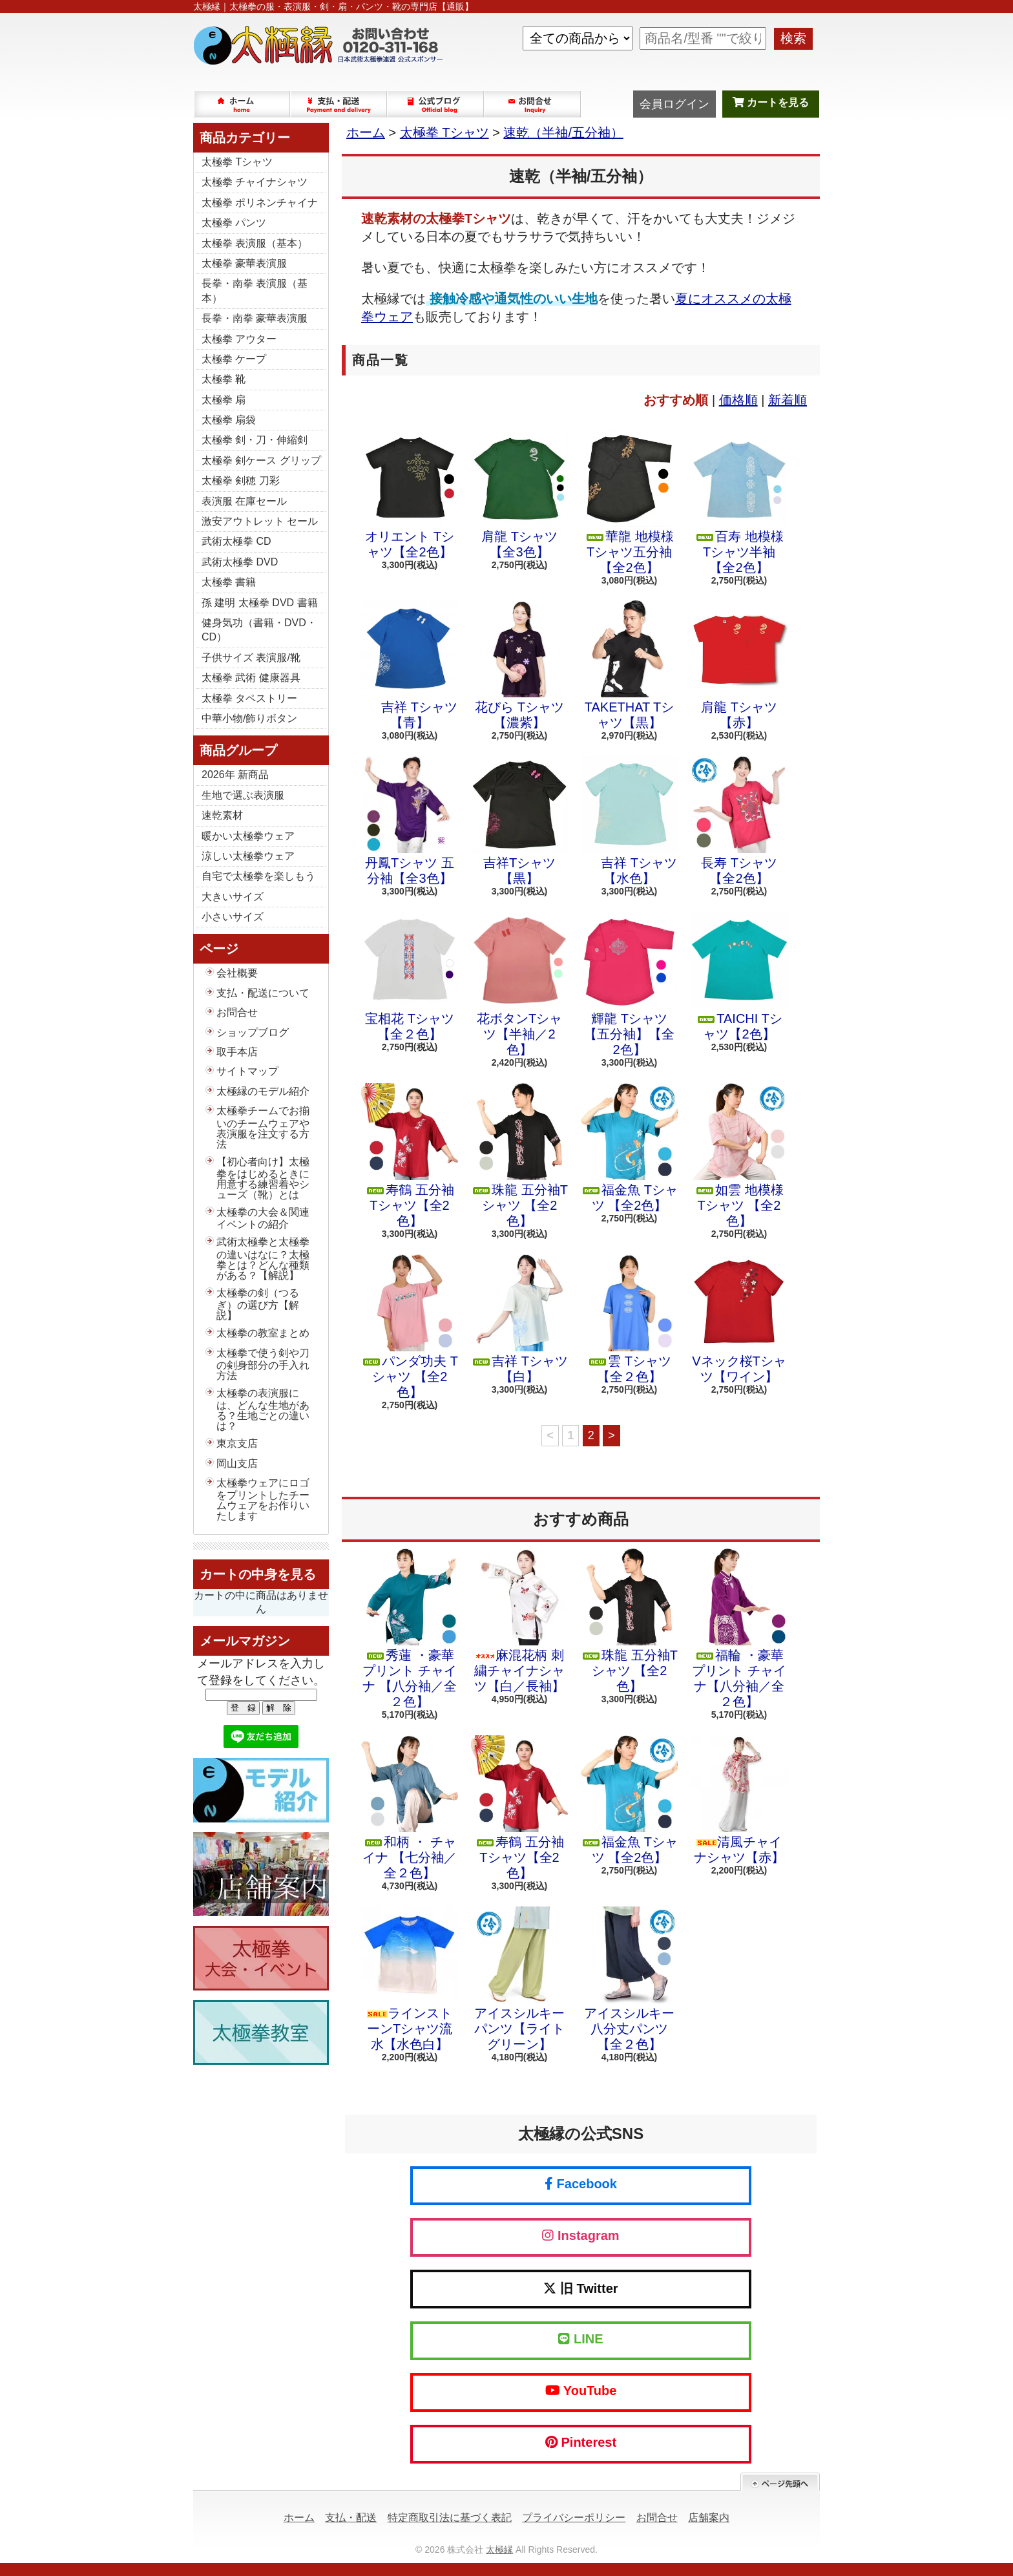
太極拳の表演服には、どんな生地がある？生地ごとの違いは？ (262, 1409)
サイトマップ (247, 1071)
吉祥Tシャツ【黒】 (519, 820)
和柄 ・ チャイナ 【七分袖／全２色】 (409, 1807)
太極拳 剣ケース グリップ (261, 460)
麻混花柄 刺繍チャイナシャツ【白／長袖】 (519, 1620)
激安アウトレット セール (260, 521)
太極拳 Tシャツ (237, 161)
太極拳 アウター (239, 338)
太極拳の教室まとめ (262, 1332)
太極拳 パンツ (234, 222)
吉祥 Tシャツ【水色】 (629, 820)
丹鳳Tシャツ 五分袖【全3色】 (409, 820)
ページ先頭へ (780, 2482)
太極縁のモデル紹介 (262, 1091)
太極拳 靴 (223, 379)
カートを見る (771, 102)
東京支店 (237, 1443)
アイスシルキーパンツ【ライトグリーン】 (519, 1978)
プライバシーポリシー (573, 2517)
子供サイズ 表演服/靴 (251, 657)
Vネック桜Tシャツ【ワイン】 (739, 1319)
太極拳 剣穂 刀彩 (241, 480)
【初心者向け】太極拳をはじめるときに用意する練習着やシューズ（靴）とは (262, 1178)
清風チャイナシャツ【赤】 (739, 1799)
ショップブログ (436, 104)
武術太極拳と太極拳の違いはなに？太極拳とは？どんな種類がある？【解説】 (262, 1258)
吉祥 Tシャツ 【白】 (519, 1319)
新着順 (787, 400)
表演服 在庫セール (244, 501)
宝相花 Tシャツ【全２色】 (409, 976)
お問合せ (533, 104)
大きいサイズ (233, 896)
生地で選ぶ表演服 (243, 795)
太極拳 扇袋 (229, 419)
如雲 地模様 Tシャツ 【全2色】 (739, 1155)
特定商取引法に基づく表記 (450, 2517)
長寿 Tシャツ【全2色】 (739, 820)
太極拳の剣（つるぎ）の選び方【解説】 (257, 1304)
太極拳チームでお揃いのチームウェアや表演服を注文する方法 (262, 1127)
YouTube (581, 2390)
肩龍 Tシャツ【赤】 (739, 665)
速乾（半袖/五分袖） (563, 132)
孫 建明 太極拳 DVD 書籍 (260, 602)
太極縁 (499, 2549)
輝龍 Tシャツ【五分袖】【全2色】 (629, 984)
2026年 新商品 (235, 774)
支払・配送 (351, 2517)
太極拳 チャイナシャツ (255, 181)
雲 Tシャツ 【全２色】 (629, 1319)
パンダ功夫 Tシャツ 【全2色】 (409, 1326)
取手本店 (237, 1051)
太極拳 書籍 (229, 581)
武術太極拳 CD (236, 541)
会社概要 (237, 972)
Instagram (580, 2235)
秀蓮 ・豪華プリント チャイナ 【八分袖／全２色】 (409, 1628)
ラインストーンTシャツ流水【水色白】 (409, 1978)
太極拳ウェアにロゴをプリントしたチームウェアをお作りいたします (262, 1499)
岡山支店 (237, 1463)
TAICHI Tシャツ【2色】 (739, 976)
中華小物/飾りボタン (249, 718)
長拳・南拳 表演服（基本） (255, 290)
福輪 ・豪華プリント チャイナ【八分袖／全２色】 (739, 1628)
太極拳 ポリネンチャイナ (260, 202)
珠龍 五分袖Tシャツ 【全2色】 (519, 1155)
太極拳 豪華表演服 (244, 263)
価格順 (738, 400)
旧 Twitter (580, 2288)
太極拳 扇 (223, 399)
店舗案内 (708, 2517)
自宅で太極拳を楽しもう (258, 876)
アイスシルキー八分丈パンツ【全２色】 (629, 1978)
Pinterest (580, 2442)
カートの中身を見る (258, 1574)
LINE (580, 2339)
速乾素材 (222, 815)
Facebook (581, 2184)
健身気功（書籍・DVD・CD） (259, 629)
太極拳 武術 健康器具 (251, 677)
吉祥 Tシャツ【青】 (409, 665)
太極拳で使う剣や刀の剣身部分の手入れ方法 (262, 1364)
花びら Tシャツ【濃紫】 (519, 665)
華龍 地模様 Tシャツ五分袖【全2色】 (629, 502)
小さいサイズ (233, 916)
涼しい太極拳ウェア (248, 855)
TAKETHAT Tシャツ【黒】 (629, 665)
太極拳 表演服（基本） (255, 243)
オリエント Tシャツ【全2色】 (409, 494)
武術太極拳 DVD (240, 561)
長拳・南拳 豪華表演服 (255, 318)
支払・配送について (339, 104)
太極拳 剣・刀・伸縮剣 (255, 439)
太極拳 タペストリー (249, 698)
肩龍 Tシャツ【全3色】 (519, 494)
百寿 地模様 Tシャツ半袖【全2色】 (739, 502)
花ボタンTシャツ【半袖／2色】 (519, 984)
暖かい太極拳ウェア (248, 835)
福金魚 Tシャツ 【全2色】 (629, 1147)
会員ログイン (674, 104)
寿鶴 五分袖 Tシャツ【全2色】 (409, 1155)
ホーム (242, 104)
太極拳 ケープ (234, 359)
